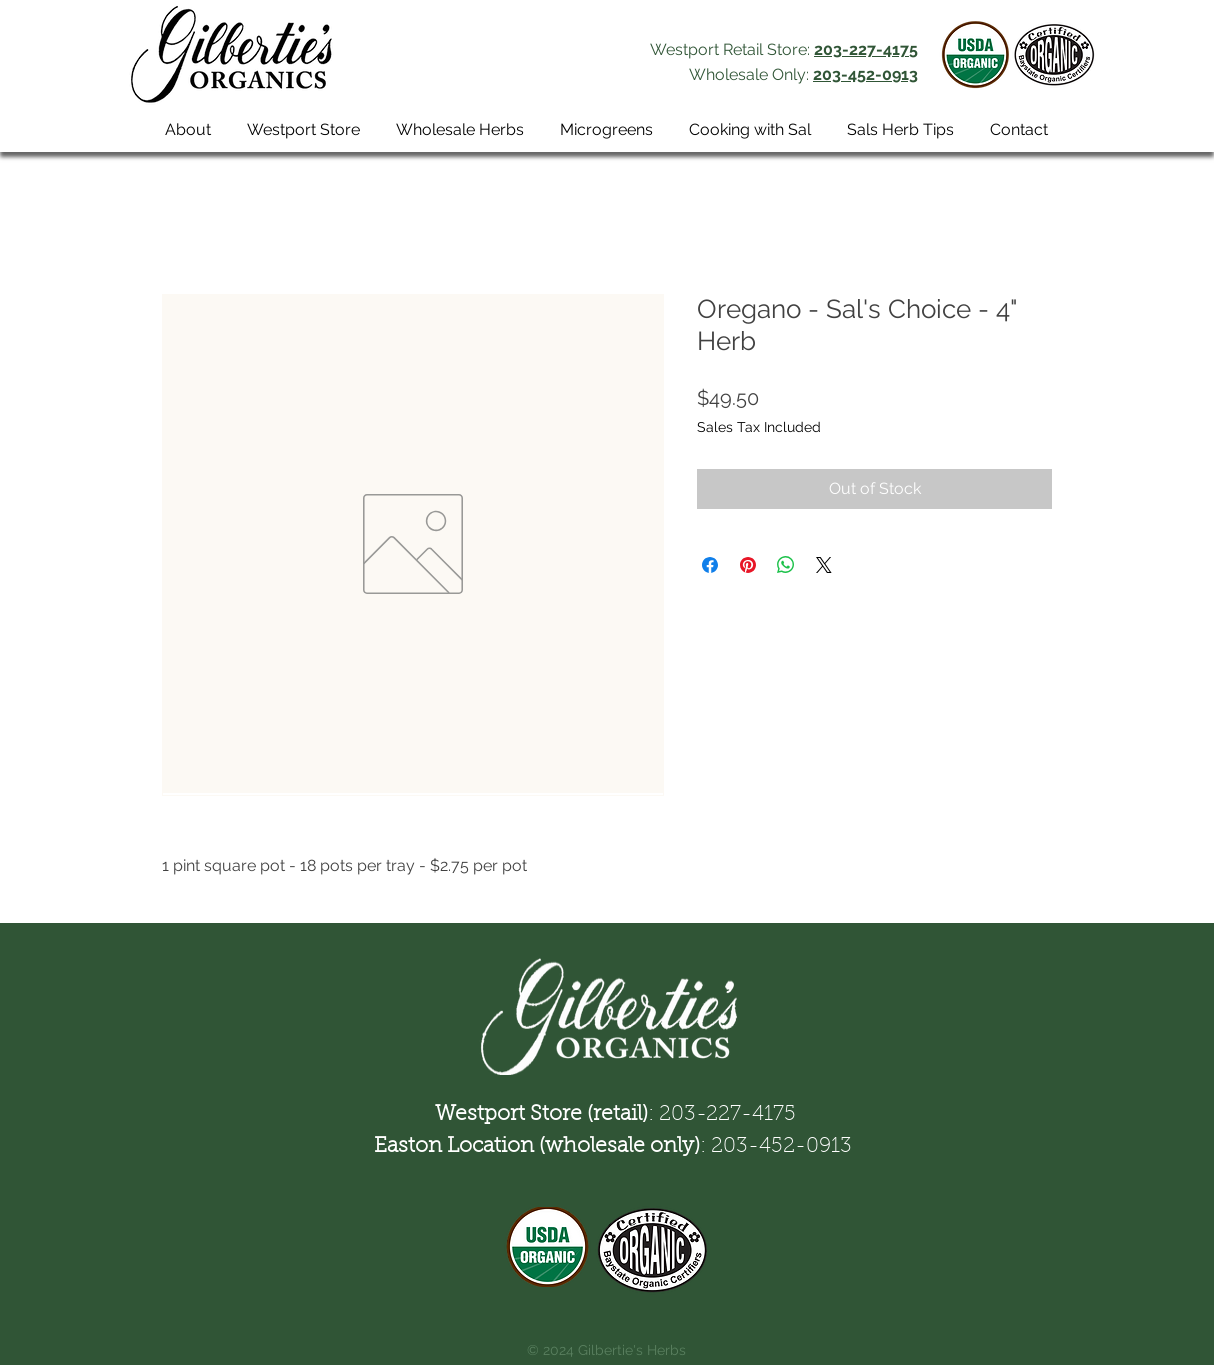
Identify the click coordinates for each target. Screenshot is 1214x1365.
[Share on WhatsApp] (786, 565)
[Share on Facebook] (710, 565)
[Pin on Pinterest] (748, 565)
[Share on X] (824, 565)
